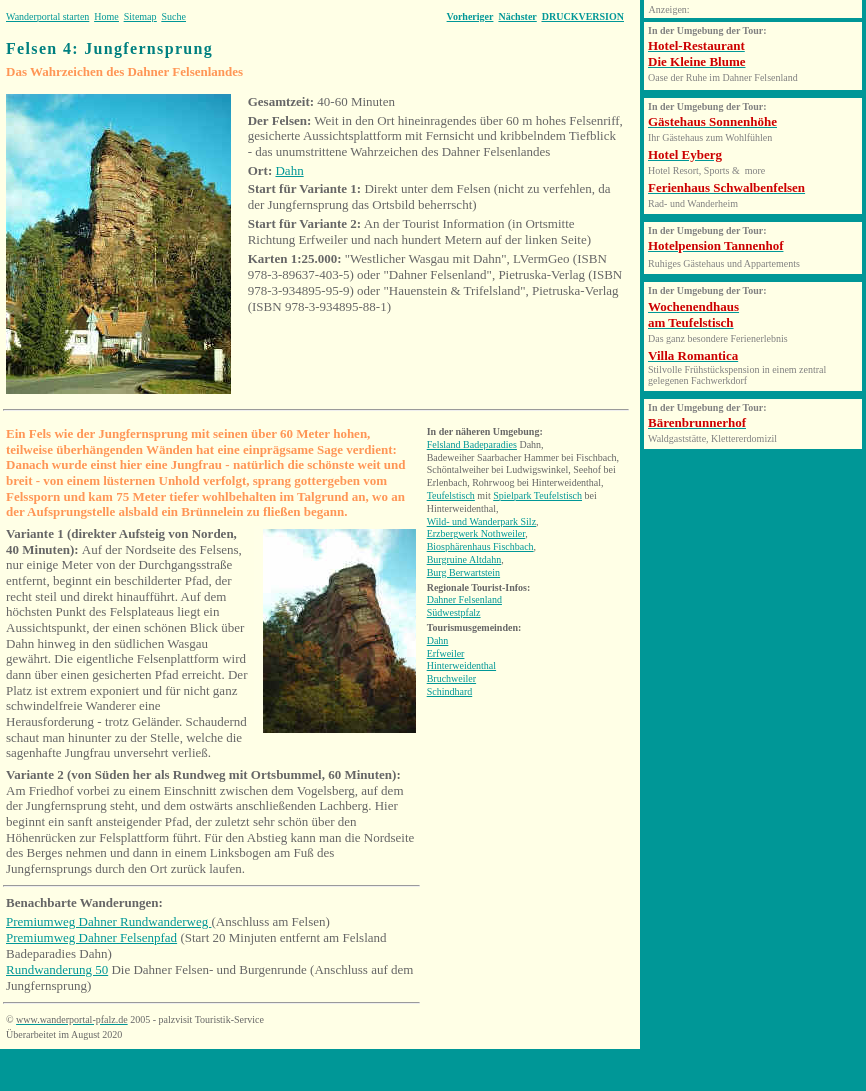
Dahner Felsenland (464, 599)
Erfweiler (446, 653)
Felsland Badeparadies (472, 444)
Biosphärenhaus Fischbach (480, 546)
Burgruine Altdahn (464, 559)
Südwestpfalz (454, 612)
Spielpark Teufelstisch (537, 495)
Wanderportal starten (47, 16)
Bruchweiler (451, 678)
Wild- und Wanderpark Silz (481, 521)
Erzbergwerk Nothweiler (476, 533)
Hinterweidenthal (461, 665)
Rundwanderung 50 (57, 969)
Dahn (289, 170)
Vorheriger (470, 16)
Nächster (517, 16)
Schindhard (450, 691)
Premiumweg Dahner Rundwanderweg (108, 921)
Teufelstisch (451, 495)
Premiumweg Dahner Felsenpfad (91, 937)
